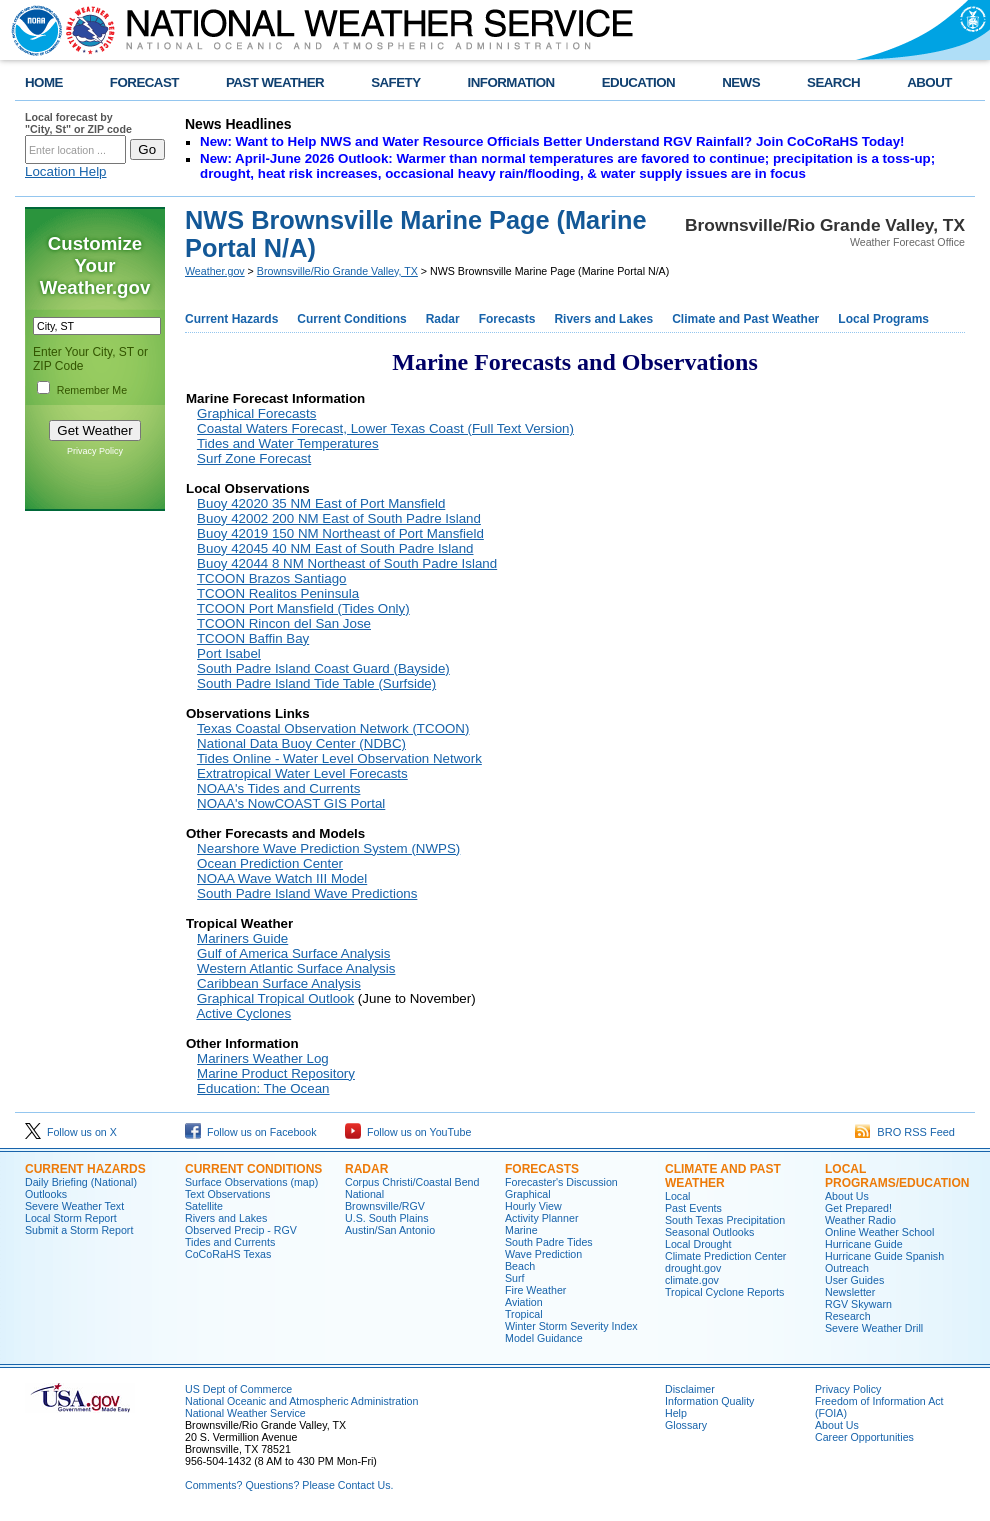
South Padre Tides (549, 1242)
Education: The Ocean (263, 1088)
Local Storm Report (71, 1218)
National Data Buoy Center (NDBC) (301, 743)
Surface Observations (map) (251, 1182)
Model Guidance (544, 1338)
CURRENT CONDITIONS (253, 1169)
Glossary (686, 1425)
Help (676, 1413)
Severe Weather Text (74, 1206)
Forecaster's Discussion (561, 1182)
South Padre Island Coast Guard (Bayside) (323, 668)
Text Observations (227, 1194)
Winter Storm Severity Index (571, 1326)
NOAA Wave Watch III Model (282, 878)
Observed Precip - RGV (241, 1230)
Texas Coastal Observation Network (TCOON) (333, 728)
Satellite (204, 1206)
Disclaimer (690, 1389)
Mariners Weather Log (263, 1058)
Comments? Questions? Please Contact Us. (289, 1485)
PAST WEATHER (275, 82)
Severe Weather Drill (874, 1328)
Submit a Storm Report (79, 1230)
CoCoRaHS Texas (228, 1254)
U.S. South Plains (387, 1218)
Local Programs (883, 319)
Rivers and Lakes (603, 319)
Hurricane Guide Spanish (884, 1256)
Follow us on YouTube (408, 1132)
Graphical (528, 1194)
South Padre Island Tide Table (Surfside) (316, 683)
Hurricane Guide (864, 1244)
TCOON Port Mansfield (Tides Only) (303, 608)
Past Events (693, 1208)
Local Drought (698, 1244)
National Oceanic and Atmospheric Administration (301, 1401)
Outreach (847, 1268)
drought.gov (693, 1268)
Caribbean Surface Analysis (279, 983)
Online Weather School (879, 1232)
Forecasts (507, 319)
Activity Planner (541, 1218)
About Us (847, 1196)
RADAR (366, 1169)
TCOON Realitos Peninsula (278, 593)
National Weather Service (245, 1413)
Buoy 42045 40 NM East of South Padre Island (335, 548)
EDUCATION (638, 82)
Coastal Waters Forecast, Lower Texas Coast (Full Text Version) (385, 428)
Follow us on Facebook (251, 1132)
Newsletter (850, 1292)
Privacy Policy (95, 451)
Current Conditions (351, 319)
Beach (520, 1266)
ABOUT (929, 82)
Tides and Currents (230, 1242)
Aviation (524, 1302)
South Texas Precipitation (725, 1220)
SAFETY (395, 82)
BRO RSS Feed (905, 1132)
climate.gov (692, 1280)
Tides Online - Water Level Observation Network (339, 758)
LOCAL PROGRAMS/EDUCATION (897, 1176)
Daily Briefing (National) (81, 1182)
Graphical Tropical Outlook (275, 998)
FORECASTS (542, 1169)
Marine (521, 1230)
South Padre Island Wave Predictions (307, 893)
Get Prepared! (858, 1208)
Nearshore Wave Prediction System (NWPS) (328, 848)
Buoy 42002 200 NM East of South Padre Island (339, 518)
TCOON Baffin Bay (253, 638)
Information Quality (709, 1401)
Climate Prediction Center (725, 1256)
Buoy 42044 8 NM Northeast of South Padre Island (347, 563)
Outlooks (46, 1194)
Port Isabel (229, 653)
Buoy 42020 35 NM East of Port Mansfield (321, 503)
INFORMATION (511, 82)
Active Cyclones (243, 1013)
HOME (44, 82)
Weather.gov (215, 271)
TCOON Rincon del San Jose (284, 623)
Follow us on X (71, 1132)
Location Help (66, 171)
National (364, 1194)
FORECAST (144, 82)
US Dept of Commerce (238, 1389)
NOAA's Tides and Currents (278, 788)
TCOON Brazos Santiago (272, 578)
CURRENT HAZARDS (85, 1169)
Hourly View (533, 1206)
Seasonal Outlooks (709, 1232)
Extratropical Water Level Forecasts (302, 773)
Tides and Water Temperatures (288, 443)
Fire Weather (535, 1290)
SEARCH (833, 82)
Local (677, 1196)
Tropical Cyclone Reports (724, 1292)
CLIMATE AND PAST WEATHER (723, 1176)
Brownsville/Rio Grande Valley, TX (337, 271)
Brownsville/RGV (385, 1206)
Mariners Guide (242, 938)
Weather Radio (860, 1220)
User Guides (854, 1280)
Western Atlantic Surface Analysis (296, 968)
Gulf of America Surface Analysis (293, 953)
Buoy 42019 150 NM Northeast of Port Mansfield (340, 533)
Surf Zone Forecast (254, 458)
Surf (515, 1278)
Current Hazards (231, 319)
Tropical (524, 1314)
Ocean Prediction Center (270, 863)
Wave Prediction (543, 1254)
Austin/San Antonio (390, 1230)
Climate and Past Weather (745, 319)
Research (848, 1316)
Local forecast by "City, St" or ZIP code (78, 123)
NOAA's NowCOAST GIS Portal (291, 803)
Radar (443, 319)
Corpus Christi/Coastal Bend (412, 1182)
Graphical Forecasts (256, 413)
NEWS (741, 82)
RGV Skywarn (858, 1304)
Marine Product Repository (276, 1073)
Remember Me (92, 390)
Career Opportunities (864, 1437)
